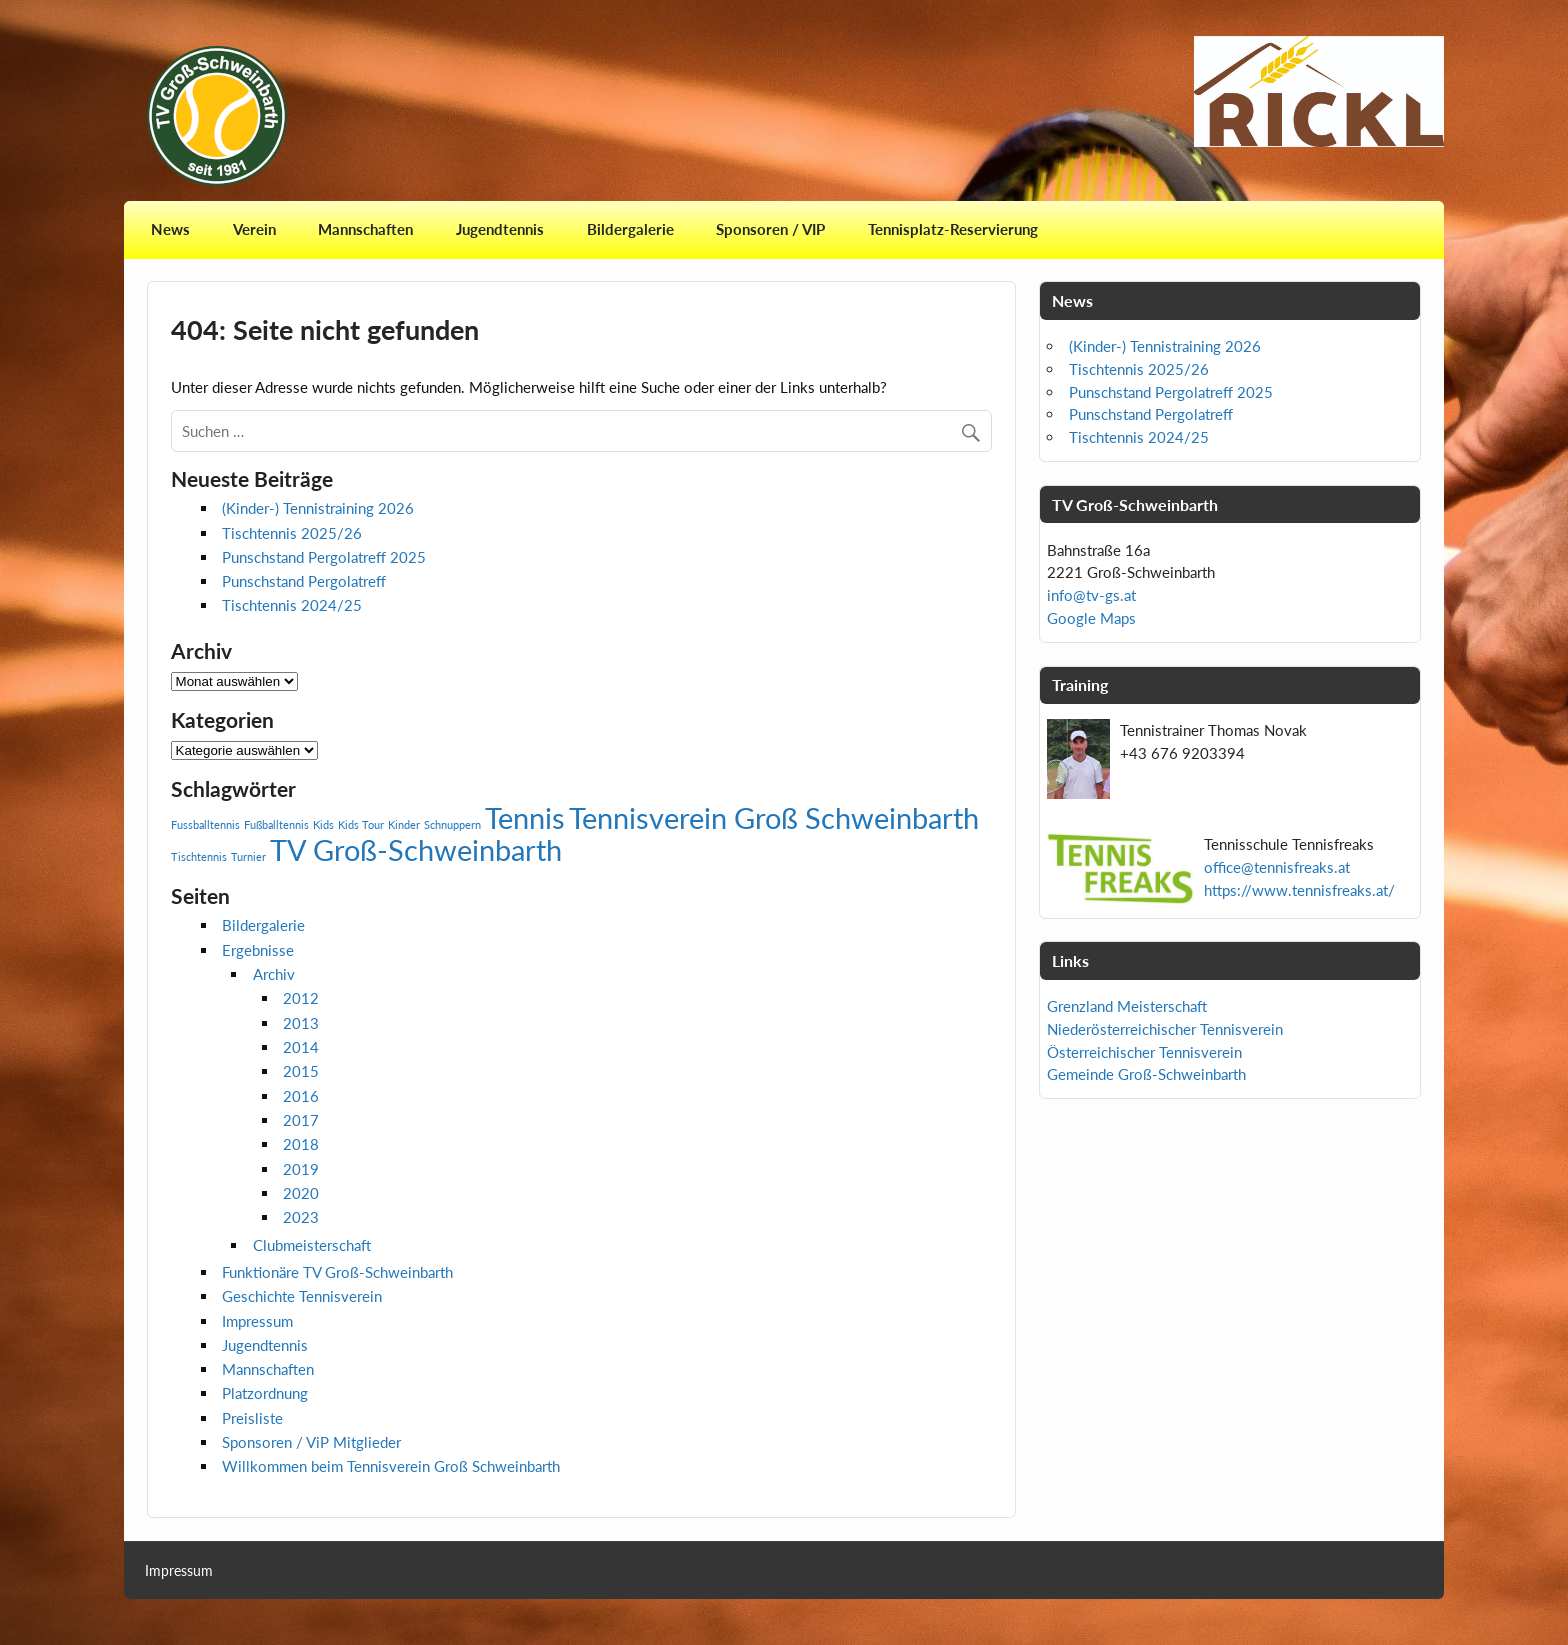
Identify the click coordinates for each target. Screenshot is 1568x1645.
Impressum (257, 1321)
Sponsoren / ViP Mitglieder (311, 1442)
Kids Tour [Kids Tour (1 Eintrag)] (361, 824)
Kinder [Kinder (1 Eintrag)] (404, 824)
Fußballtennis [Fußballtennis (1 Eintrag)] (276, 824)
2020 (301, 1193)
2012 (301, 998)
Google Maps (1091, 618)
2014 (301, 1047)
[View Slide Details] (1319, 91)
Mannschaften (365, 229)
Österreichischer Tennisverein (1144, 1052)
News (170, 229)
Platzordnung (265, 1393)
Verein (254, 229)
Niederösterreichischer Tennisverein (1165, 1029)
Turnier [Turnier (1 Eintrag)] (248, 856)
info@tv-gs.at (1091, 595)
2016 (301, 1096)
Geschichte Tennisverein (302, 1296)
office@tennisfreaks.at (1277, 867)
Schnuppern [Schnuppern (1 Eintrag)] (452, 824)
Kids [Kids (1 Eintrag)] (323, 824)
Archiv (274, 974)
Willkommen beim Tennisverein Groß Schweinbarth (391, 1466)
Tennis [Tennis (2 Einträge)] (525, 817)
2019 (301, 1169)
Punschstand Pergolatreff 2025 (324, 557)
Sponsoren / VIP (770, 229)
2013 (301, 1023)
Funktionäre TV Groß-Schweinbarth (337, 1272)
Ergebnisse (258, 950)
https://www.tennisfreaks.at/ (1299, 890)
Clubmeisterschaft (312, 1245)
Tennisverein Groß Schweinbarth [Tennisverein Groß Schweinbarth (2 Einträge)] (774, 817)
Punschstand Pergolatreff (304, 581)
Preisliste (252, 1418)
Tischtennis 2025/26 (292, 533)
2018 (301, 1144)
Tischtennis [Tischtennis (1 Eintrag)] (199, 856)
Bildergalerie (630, 229)
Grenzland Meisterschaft (1127, 1006)
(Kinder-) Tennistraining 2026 (318, 508)
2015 (301, 1071)
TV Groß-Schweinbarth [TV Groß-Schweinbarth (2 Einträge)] (416, 849)
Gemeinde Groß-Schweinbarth (1146, 1074)
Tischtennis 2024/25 (292, 605)
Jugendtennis (500, 229)
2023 (301, 1217)
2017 (301, 1120)
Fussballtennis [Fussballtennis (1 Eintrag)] (205, 824)
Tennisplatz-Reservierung (953, 229)
